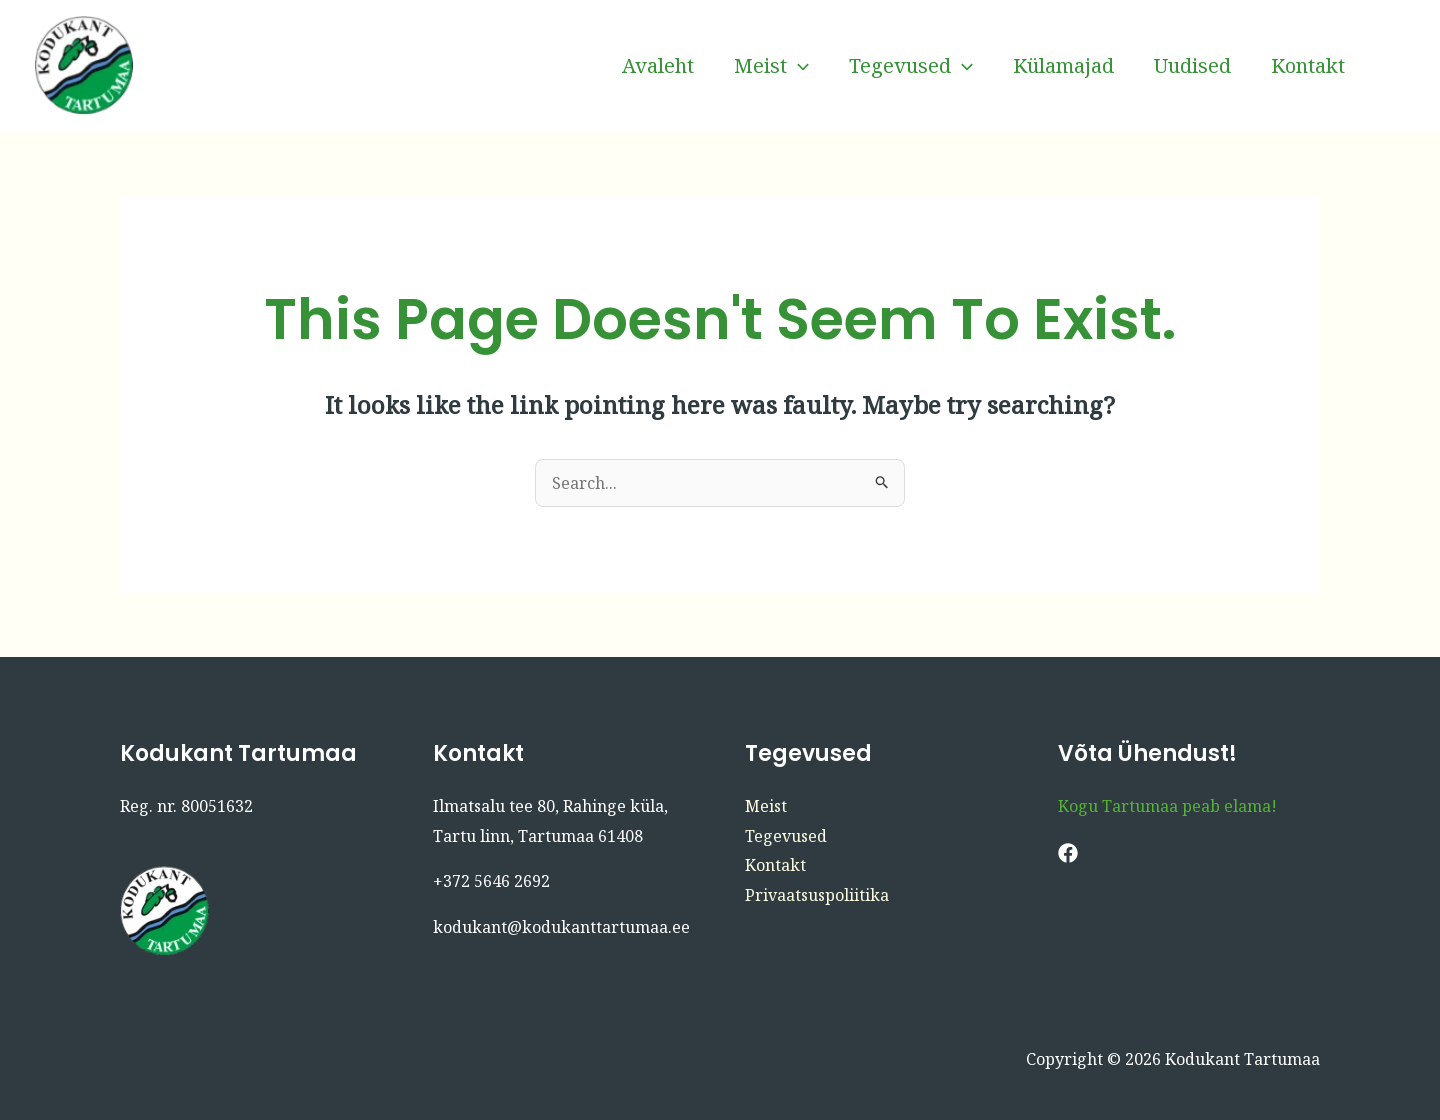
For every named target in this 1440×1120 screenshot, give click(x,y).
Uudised (1192, 65)
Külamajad (1063, 65)
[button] (798, 66)
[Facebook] (1395, 66)
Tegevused (911, 66)
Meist (771, 66)
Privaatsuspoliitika (817, 895)
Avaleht (658, 65)
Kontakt (1308, 65)
